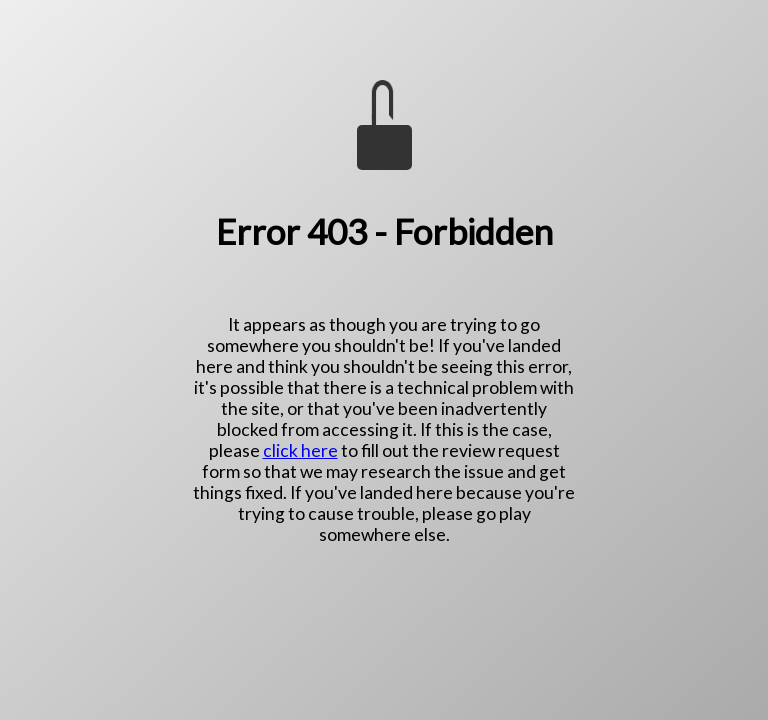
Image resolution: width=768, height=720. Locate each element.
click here (300, 450)
